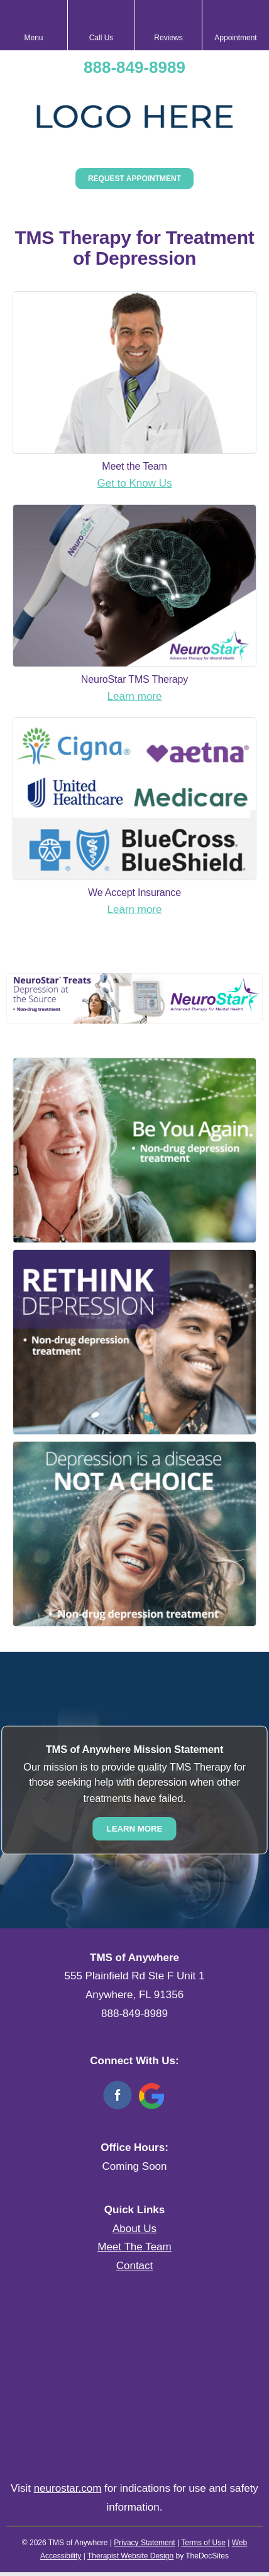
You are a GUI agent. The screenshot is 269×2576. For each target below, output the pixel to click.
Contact (134, 2266)
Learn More (135, 1828)
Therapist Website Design (130, 2555)
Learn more (134, 696)
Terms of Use (203, 2542)
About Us (134, 2229)
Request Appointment (134, 178)
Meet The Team (134, 2247)
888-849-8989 (134, 67)
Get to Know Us (134, 483)
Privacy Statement (144, 2542)
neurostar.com (68, 2488)
